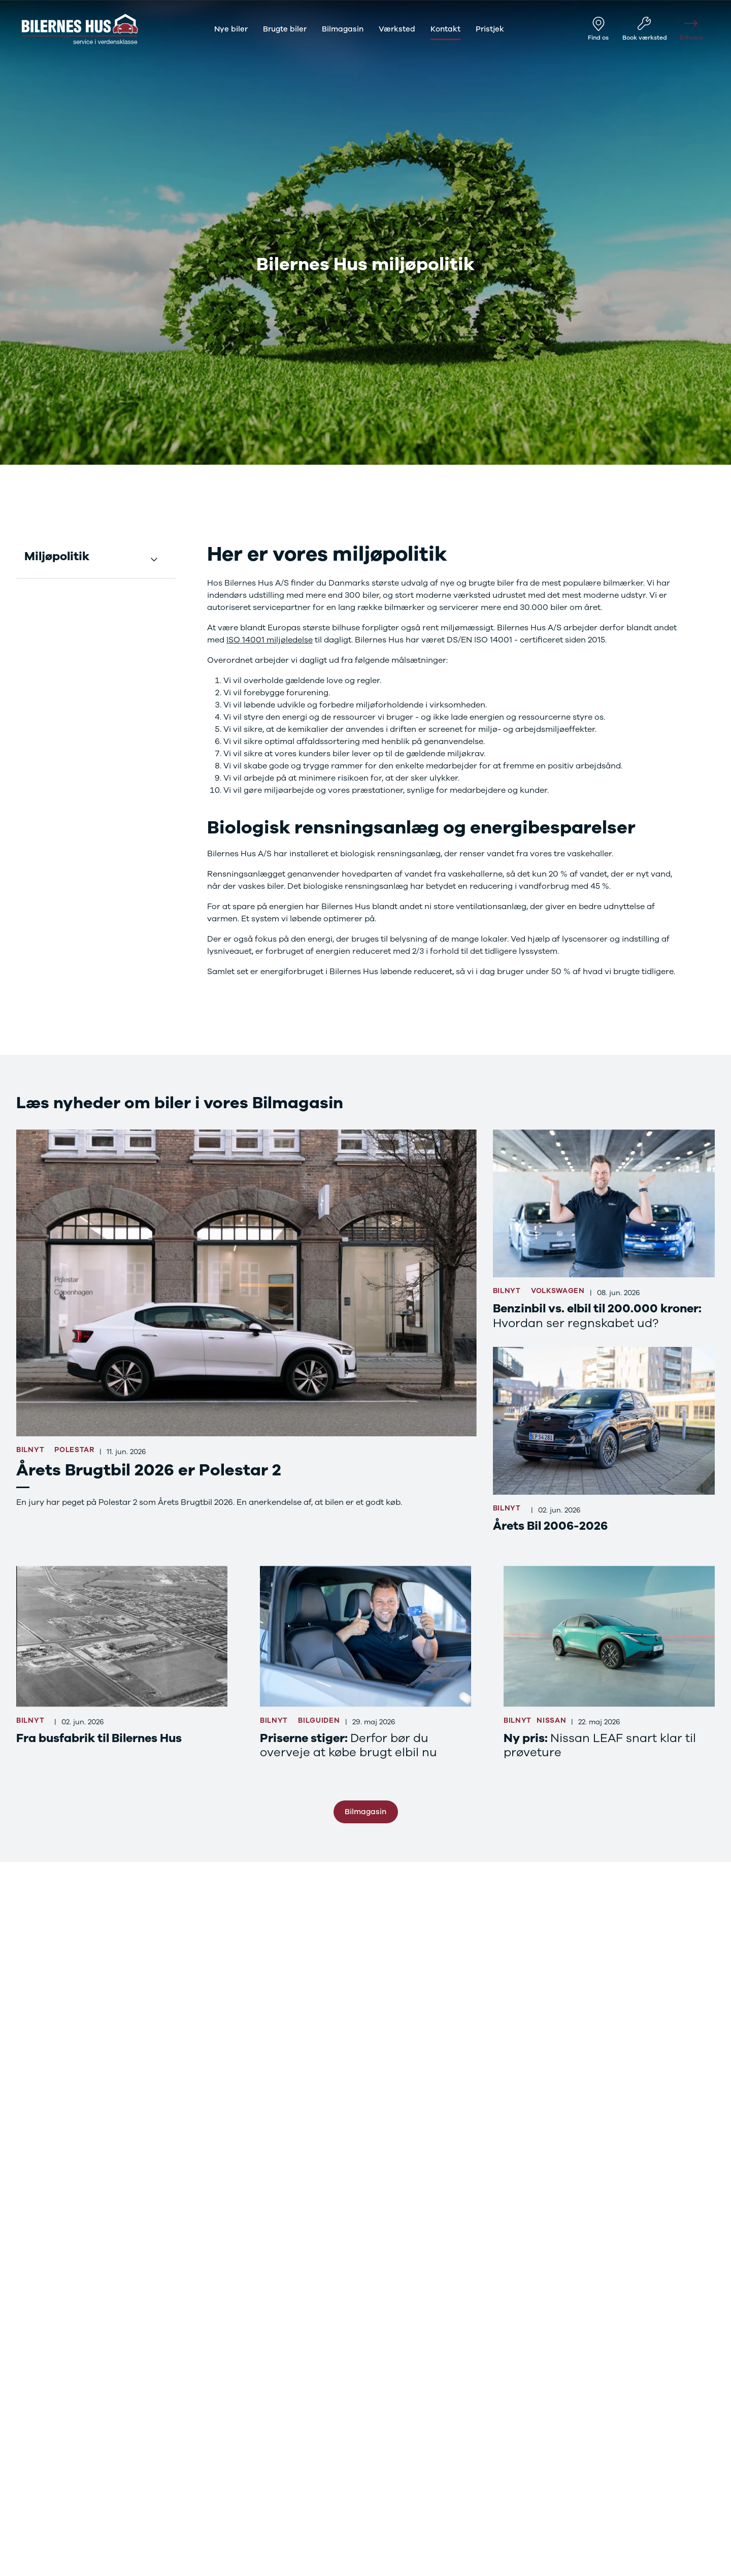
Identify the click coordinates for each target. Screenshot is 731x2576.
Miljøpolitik (56, 557)
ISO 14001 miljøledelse (269, 640)
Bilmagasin (365, 1812)
